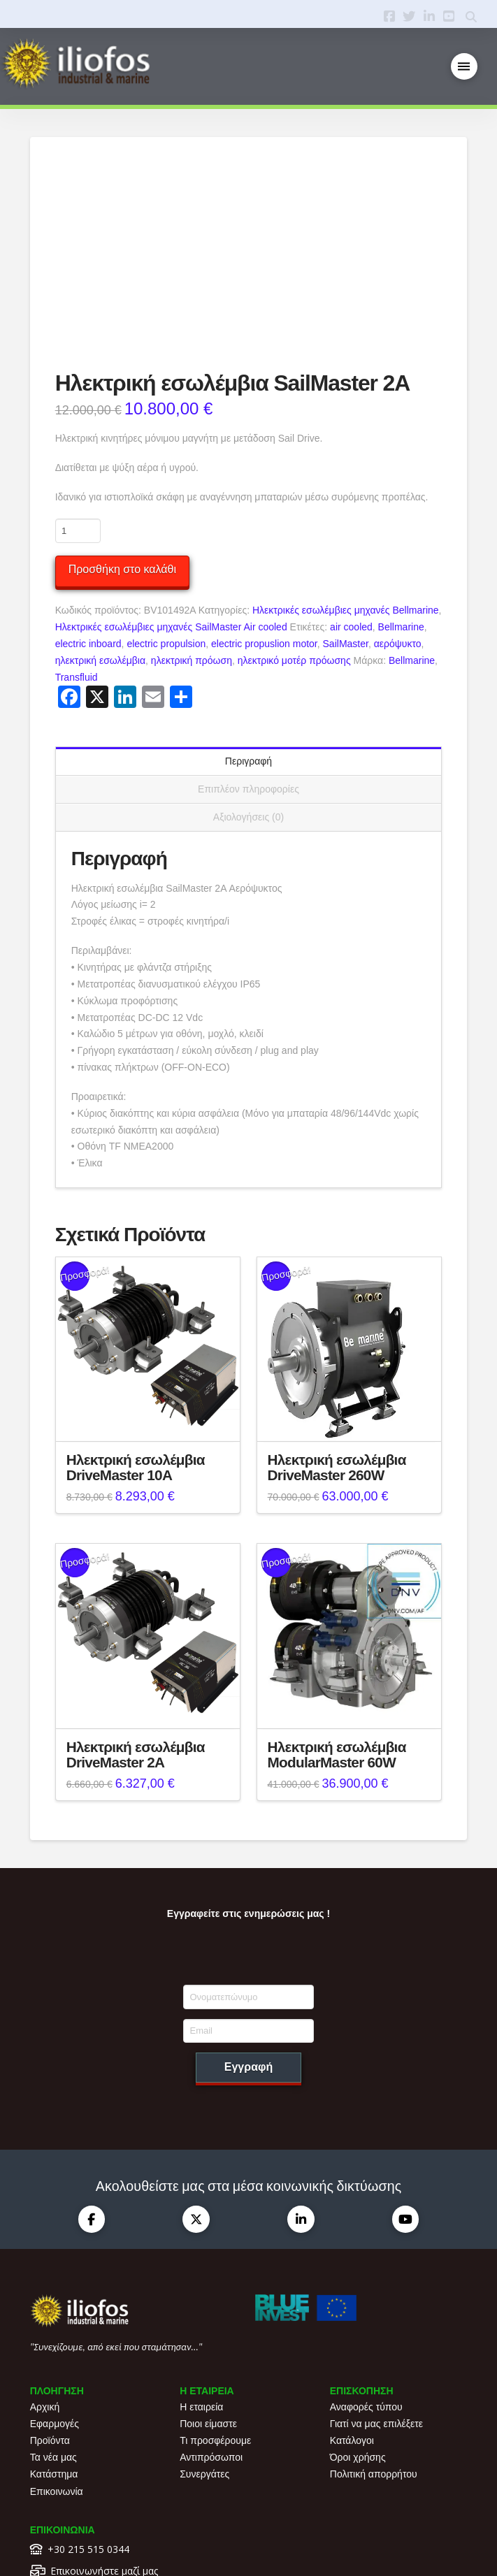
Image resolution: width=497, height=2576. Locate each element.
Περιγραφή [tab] (248, 603)
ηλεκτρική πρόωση (191, 502)
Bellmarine (401, 469)
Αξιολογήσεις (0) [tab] (248, 659)
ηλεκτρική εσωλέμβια (100, 502)
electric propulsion (166, 485)
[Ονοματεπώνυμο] (248, 1839)
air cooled (351, 469)
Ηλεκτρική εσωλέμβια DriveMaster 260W (337, 1310)
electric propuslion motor (264, 485)
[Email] (248, 1873)
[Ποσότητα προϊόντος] (78, 373)
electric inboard (88, 485)
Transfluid (76, 519)
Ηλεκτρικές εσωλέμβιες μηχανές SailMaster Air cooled (171, 469)
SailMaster (345, 485)
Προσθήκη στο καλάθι (122, 411)
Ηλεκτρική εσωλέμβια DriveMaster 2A (135, 1596)
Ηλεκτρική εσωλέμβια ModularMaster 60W (337, 1596)
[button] (464, 66)
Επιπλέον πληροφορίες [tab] (248, 631)
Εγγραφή (248, 1909)
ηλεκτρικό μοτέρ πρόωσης (294, 502)
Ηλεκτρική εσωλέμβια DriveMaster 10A (135, 1310)
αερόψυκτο (398, 485)
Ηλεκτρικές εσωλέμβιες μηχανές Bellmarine (345, 452)
